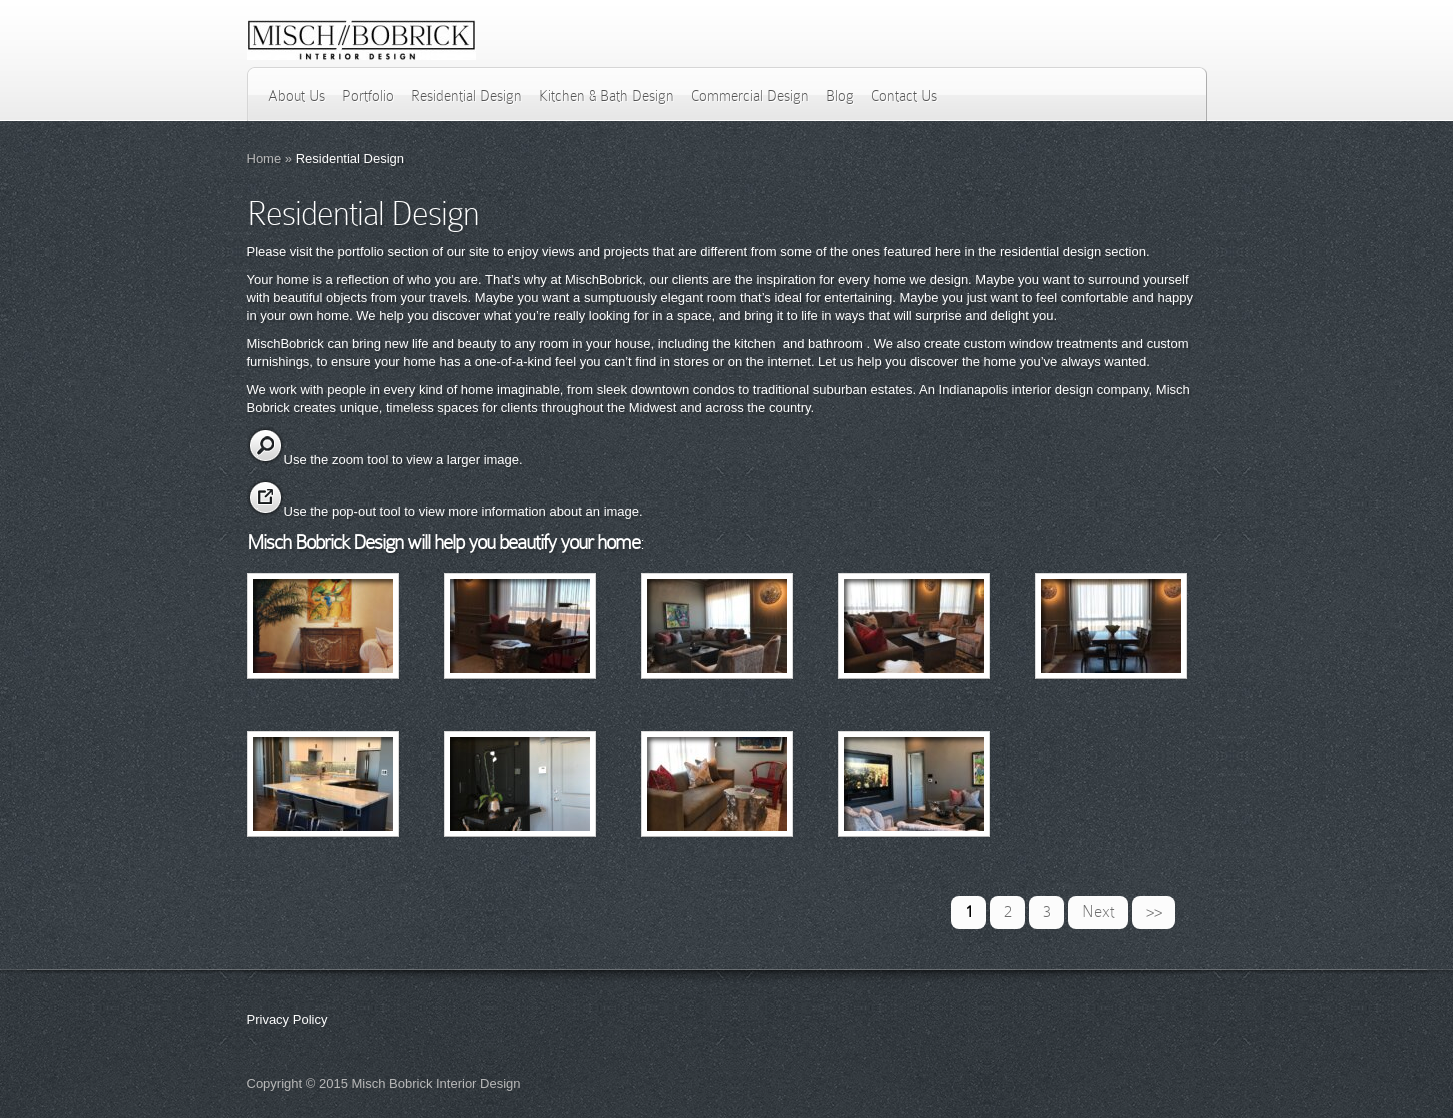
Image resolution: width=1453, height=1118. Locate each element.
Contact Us (904, 96)
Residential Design (466, 96)
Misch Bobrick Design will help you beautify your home (443, 542)
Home (264, 158)
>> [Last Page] (1154, 911)
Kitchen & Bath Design (606, 96)
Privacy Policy (287, 1019)
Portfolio (368, 96)
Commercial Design (750, 96)
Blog (840, 96)
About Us (296, 96)
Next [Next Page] (1098, 911)
